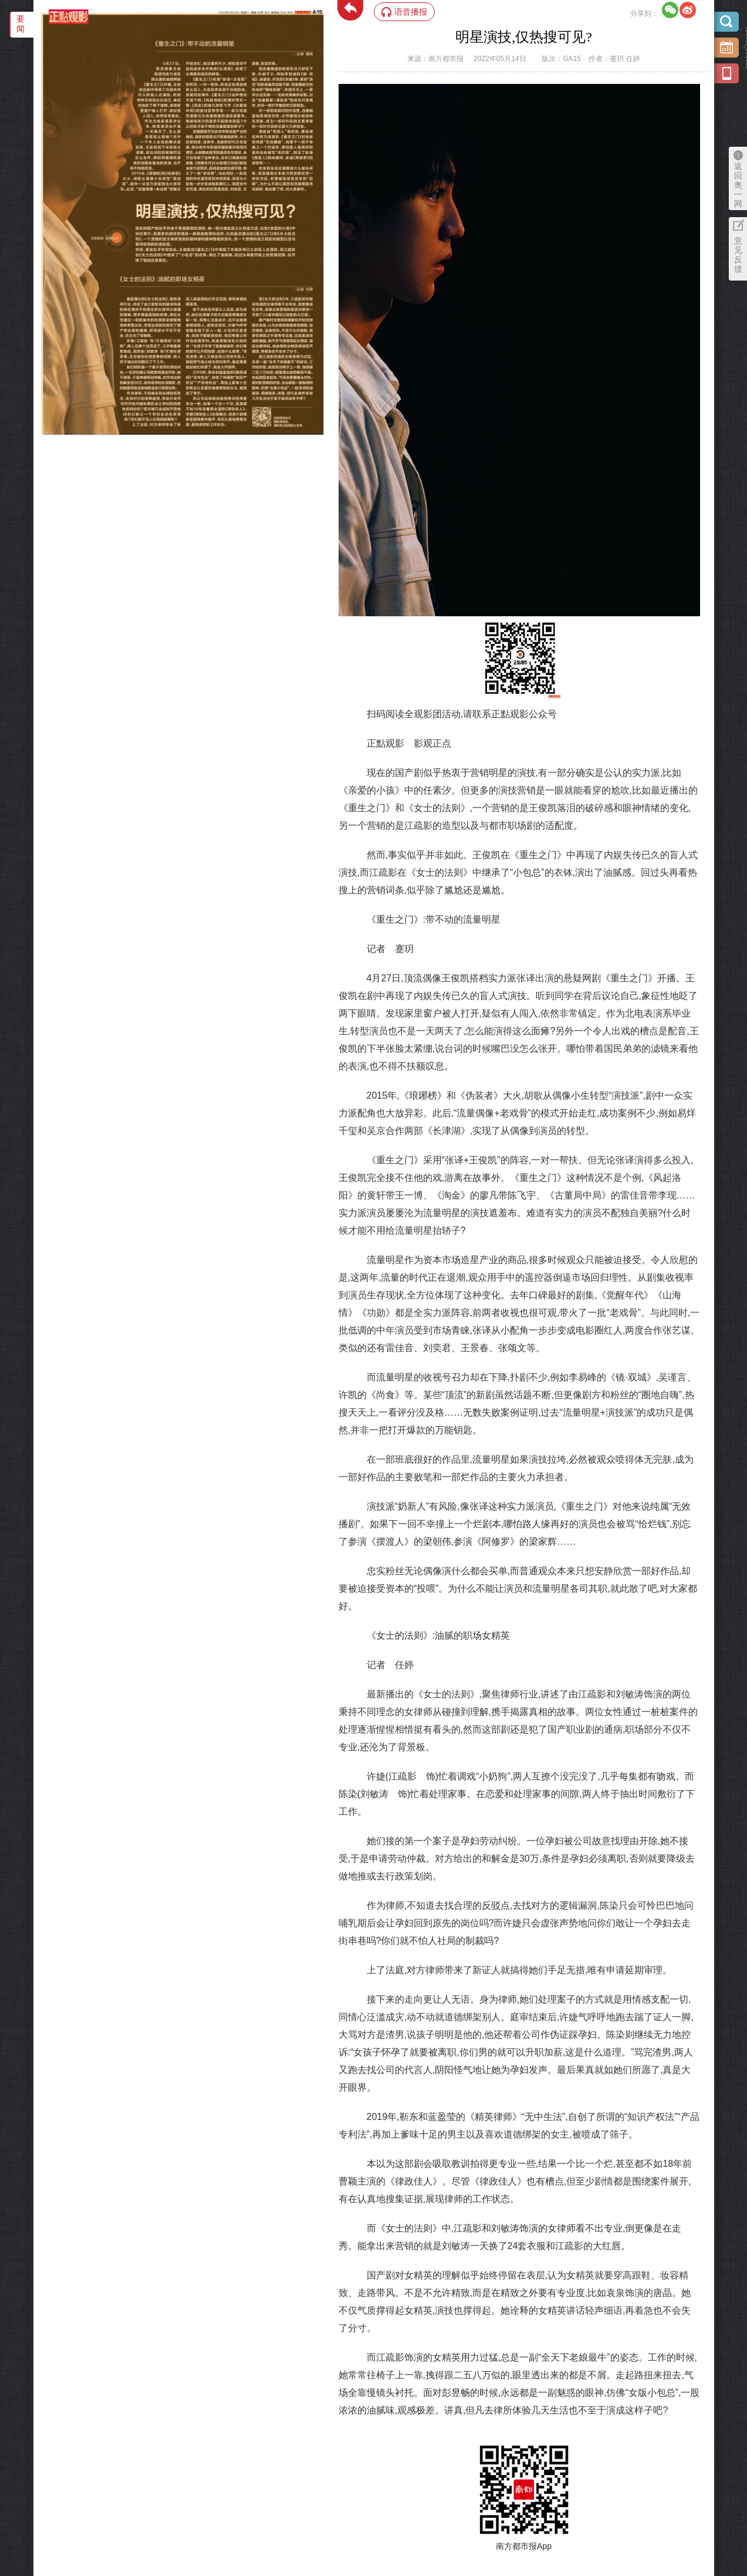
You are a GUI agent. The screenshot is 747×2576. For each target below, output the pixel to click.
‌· (42, 19)
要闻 (20, 23)
